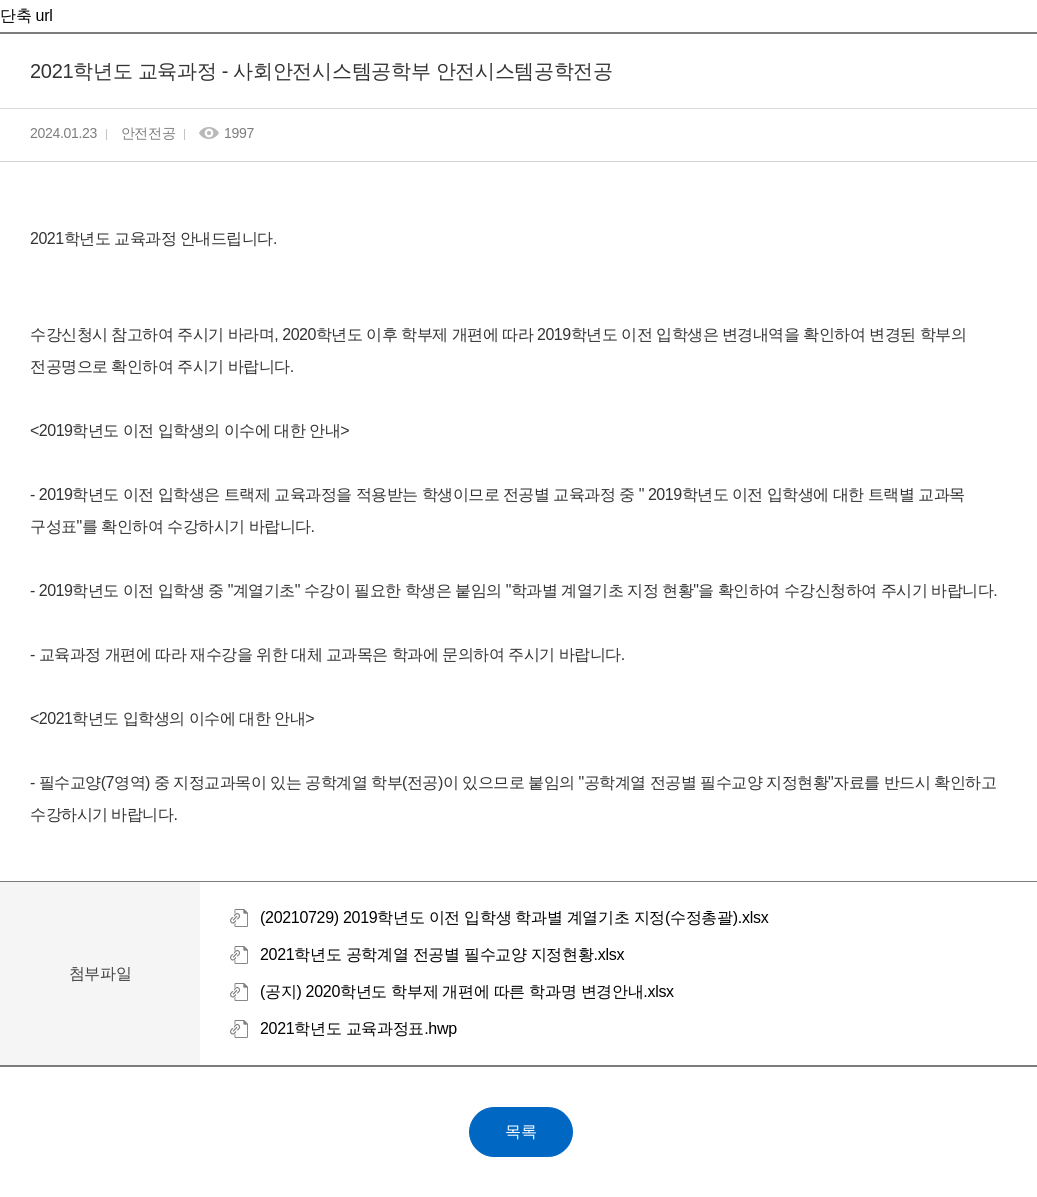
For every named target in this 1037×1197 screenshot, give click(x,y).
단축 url (26, 15)
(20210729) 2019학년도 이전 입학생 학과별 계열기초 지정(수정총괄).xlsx (514, 917)
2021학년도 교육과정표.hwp (358, 1028)
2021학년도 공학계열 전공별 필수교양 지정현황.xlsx (442, 954)
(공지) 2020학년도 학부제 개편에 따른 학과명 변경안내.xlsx (467, 991)
